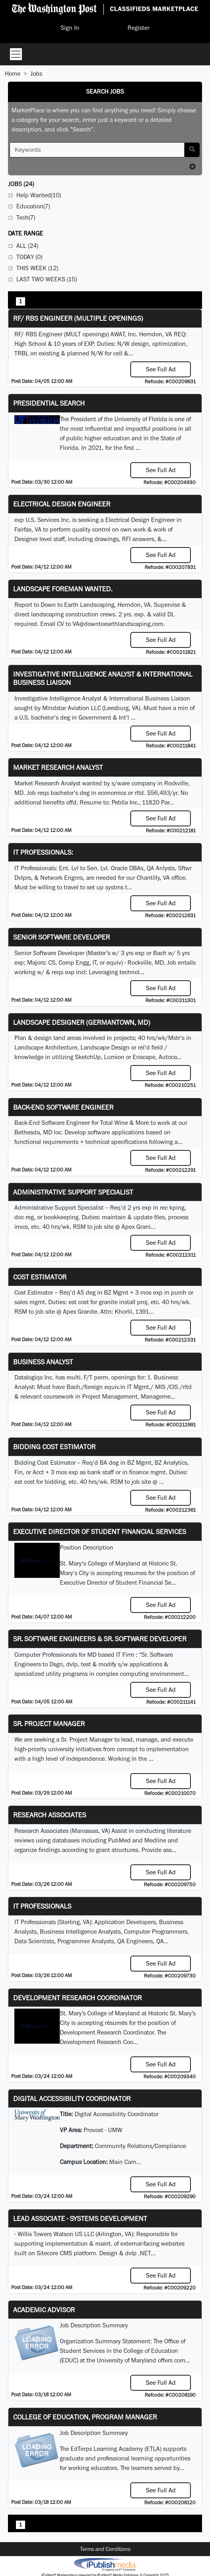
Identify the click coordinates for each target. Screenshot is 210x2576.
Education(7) (33, 206)
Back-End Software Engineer (63, 1107)
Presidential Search (49, 403)
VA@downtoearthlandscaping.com (118, 624)
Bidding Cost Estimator (54, 1446)
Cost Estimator (40, 1277)
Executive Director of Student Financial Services (99, 1531)
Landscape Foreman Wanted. (62, 589)
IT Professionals (42, 1906)
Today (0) (29, 257)
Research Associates (49, 1815)
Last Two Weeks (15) (46, 279)
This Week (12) (37, 268)
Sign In (70, 27)
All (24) (27, 245)
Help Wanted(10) (38, 195)
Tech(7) (25, 217)
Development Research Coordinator (77, 1997)
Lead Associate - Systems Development (80, 2218)
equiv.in (115, 1387)
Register (138, 27)
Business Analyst (43, 1362)
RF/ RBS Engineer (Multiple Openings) (78, 318)
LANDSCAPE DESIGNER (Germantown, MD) (81, 1022)
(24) (21, 184)
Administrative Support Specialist (73, 1192)
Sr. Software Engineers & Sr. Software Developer (99, 1638)
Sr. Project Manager (49, 1723)
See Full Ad (161, 369)
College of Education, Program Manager (85, 2417)
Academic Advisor (44, 2309)
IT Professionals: (43, 852)
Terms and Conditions (105, 2549)
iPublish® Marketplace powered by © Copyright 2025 (105, 2564)
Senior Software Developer (61, 937)
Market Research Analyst (58, 767)
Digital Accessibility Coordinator (72, 2098)
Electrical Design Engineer (61, 504)
